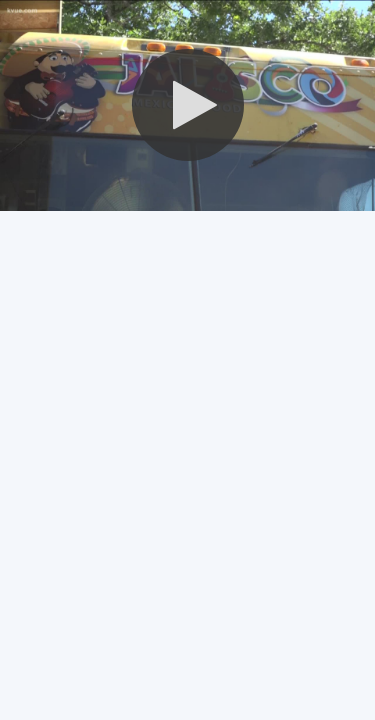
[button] (188, 105)
